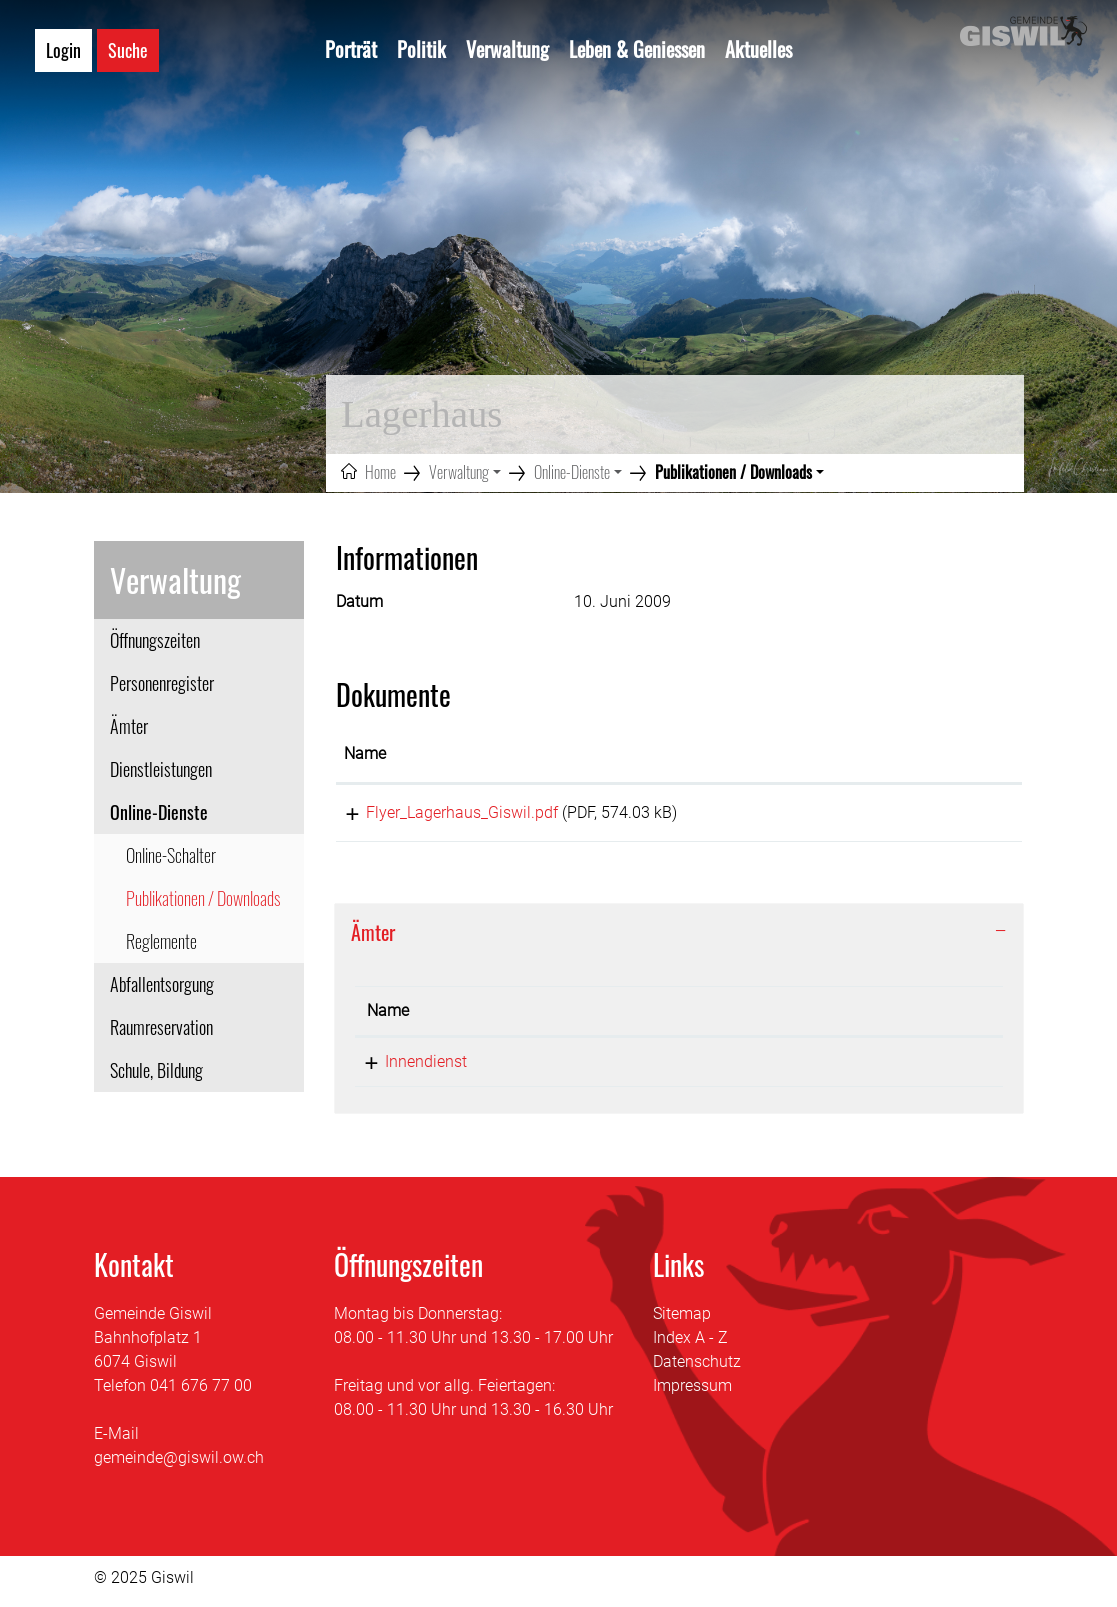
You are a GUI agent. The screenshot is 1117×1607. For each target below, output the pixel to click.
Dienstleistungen (161, 769)
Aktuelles (758, 49)
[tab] (679, 939)
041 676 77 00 (201, 1392)
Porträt (351, 49)
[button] (465, 472)
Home (380, 472)
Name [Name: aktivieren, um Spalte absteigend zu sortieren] (388, 1017)
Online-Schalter (171, 855)
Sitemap (682, 1320)
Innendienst (408, 1068)
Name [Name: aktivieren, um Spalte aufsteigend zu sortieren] (365, 753)
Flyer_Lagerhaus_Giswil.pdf (440, 812)
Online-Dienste (159, 812)
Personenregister (162, 683)
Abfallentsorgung (162, 984)
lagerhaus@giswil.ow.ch (804, 1068)
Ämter (129, 726)
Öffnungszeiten (155, 640)
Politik (421, 49)
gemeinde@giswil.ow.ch (179, 1464)
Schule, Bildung (156, 1070)
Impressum (692, 1392)
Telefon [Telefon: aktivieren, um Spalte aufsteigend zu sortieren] (553, 1017)
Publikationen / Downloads (202, 902)
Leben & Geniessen (637, 49)
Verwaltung (507, 49)
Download (943, 816)
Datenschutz (697, 1368)
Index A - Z (690, 1344)
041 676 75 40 (578, 1068)
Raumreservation (161, 1027)
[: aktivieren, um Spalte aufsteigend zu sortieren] (943, 755)
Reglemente (161, 941)
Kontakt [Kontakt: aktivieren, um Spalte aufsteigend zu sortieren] (746, 1017)
